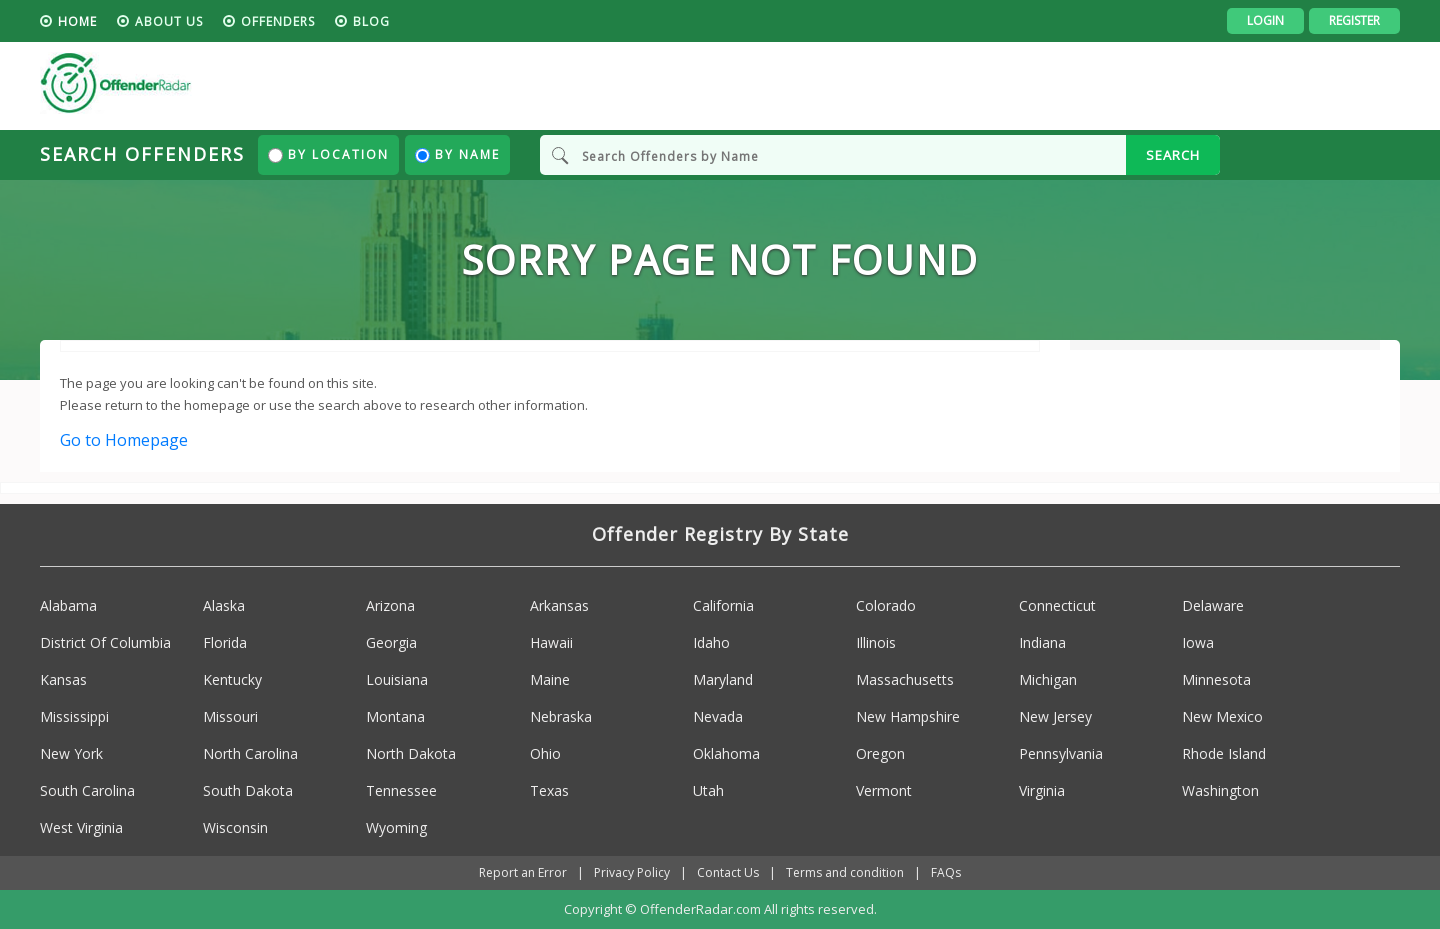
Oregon (880, 753)
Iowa (1198, 642)
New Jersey (1055, 716)
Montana (395, 716)
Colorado (886, 605)
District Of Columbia (105, 642)
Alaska (224, 605)
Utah (708, 790)
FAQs (946, 872)
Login (1265, 20)
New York (71, 753)
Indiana (1042, 642)
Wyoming (396, 827)
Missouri (230, 716)
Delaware (1213, 605)
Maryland (723, 679)
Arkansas (559, 605)
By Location (328, 154)
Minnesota (1216, 679)
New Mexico (1222, 716)
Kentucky (232, 679)
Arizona (390, 605)
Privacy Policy (632, 872)
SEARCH (1173, 155)
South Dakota (248, 790)
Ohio (545, 753)
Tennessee (401, 790)
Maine (550, 679)
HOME (77, 21)
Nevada (718, 716)
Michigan (1048, 679)
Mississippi (74, 716)
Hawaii (551, 642)
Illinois (876, 642)
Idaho (711, 642)
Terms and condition (845, 872)
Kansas (63, 679)
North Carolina (250, 753)
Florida (225, 642)
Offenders (278, 21)
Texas (549, 790)
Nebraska (561, 716)
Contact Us (728, 872)
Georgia (391, 642)
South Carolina (87, 790)
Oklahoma (726, 753)
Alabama (68, 605)
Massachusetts (905, 679)
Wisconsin (235, 827)
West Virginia (81, 827)
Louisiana (397, 679)
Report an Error (523, 872)
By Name (457, 154)
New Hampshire (908, 716)
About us (169, 21)
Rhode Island (1224, 753)
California (723, 605)
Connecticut (1057, 605)
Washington (1220, 790)
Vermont (884, 790)
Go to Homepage (124, 440)
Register (1354, 20)
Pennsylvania (1061, 753)
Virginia (1042, 790)
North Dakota (411, 753)
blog (371, 21)
